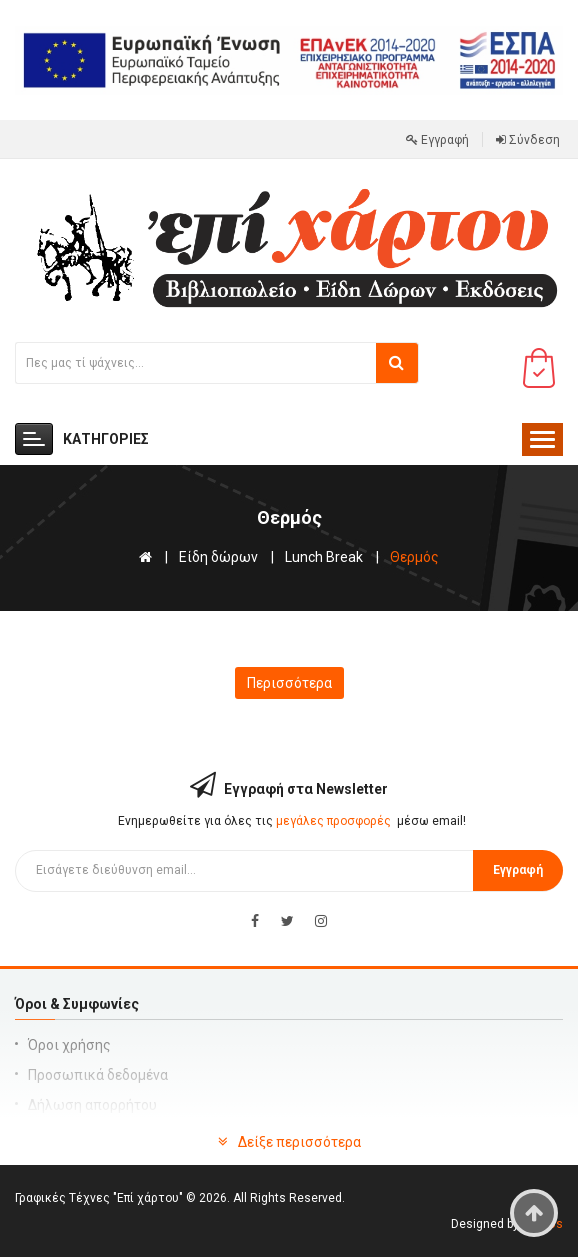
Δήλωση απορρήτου (92, 1105)
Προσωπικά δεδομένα (98, 1075)
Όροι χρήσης (69, 1045)
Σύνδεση (528, 140)
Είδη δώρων (218, 557)
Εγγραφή (437, 140)
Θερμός (414, 557)
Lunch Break (324, 557)
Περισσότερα (289, 683)
